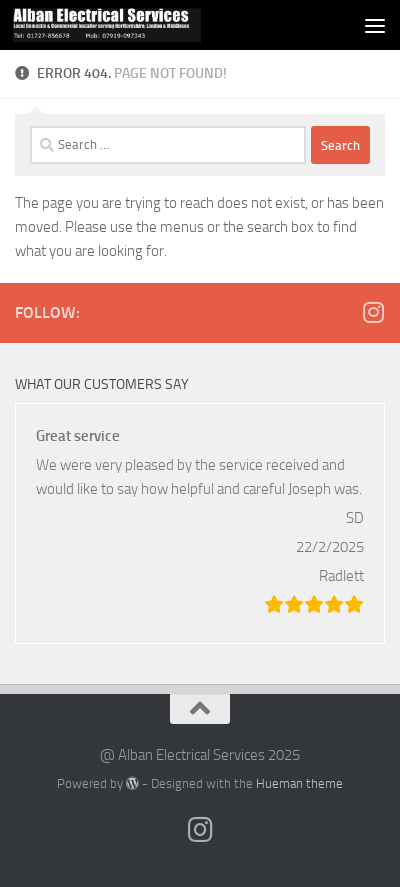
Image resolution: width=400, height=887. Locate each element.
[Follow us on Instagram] (373, 312)
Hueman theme (299, 783)
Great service (78, 436)
